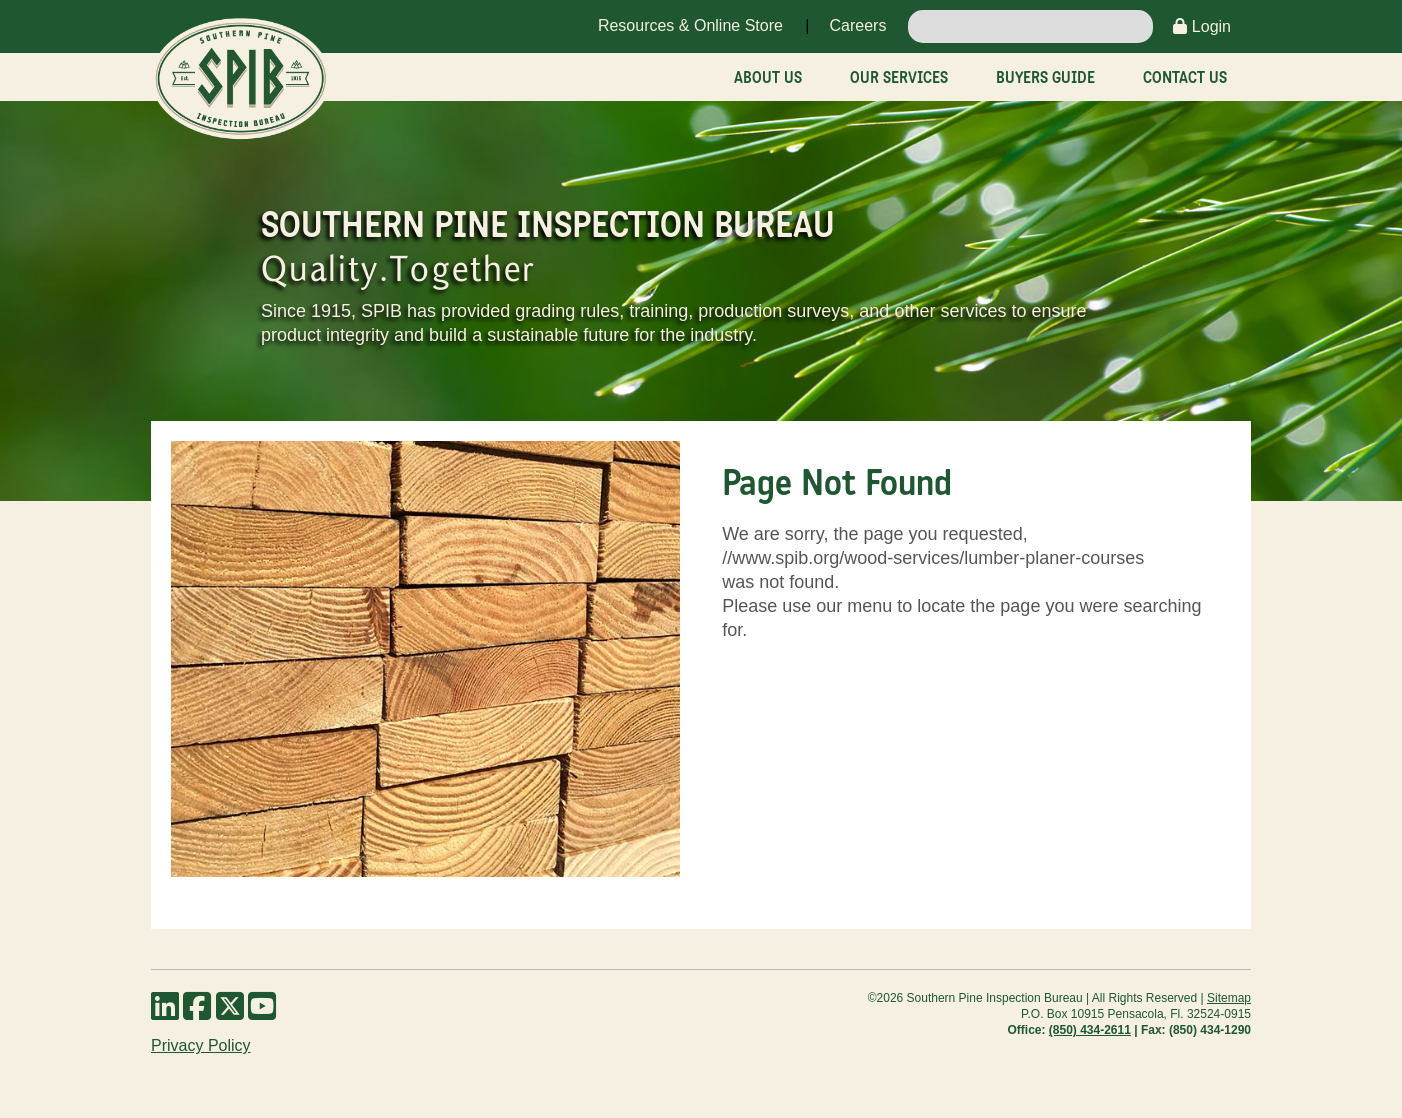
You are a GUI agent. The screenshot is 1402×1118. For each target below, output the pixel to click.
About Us (768, 77)
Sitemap (1229, 998)
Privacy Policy (201, 1045)
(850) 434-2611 (1090, 1030)
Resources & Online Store (690, 25)
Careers (857, 25)
